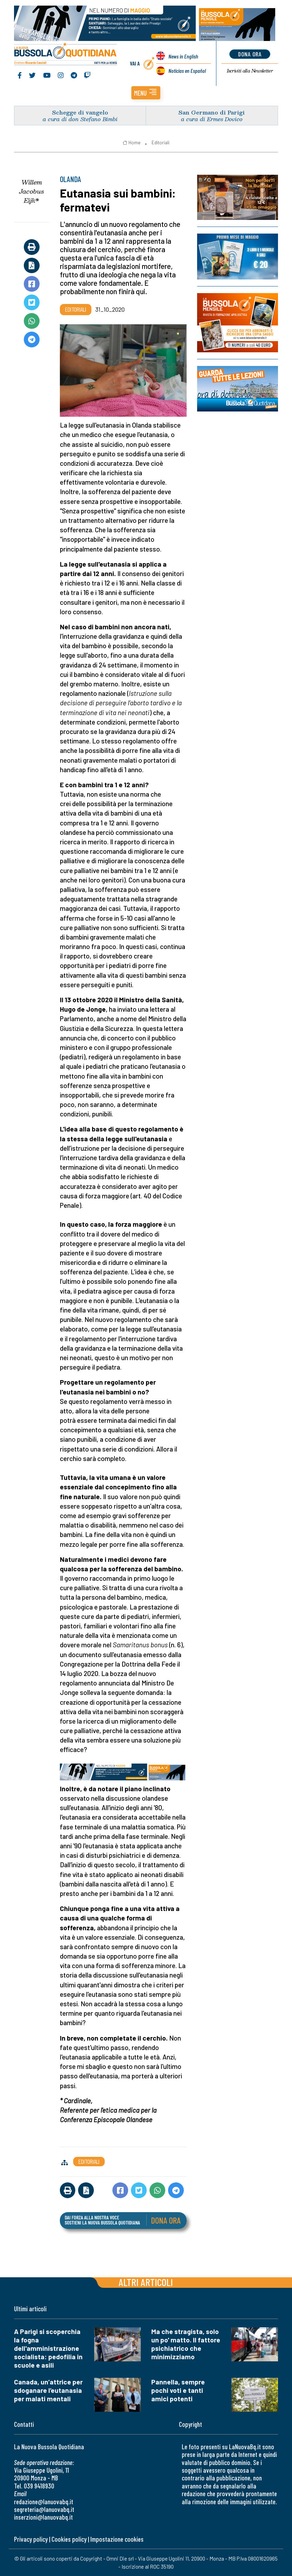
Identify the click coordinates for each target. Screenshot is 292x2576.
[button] (146, 92)
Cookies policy (68, 2539)
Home (131, 142)
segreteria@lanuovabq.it (44, 2509)
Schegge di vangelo (80, 112)
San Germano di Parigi (212, 112)
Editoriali (160, 142)
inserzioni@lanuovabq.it (43, 2517)
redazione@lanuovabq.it (43, 2502)
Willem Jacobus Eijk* (31, 191)
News (183, 56)
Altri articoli (146, 2282)
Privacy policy (31, 2539)
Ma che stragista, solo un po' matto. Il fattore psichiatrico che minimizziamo (185, 2344)
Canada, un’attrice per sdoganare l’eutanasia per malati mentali (48, 2390)
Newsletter (250, 70)
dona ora (250, 54)
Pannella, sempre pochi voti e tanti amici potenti (178, 2390)
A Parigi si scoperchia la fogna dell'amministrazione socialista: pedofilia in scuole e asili (48, 2348)
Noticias (187, 70)
